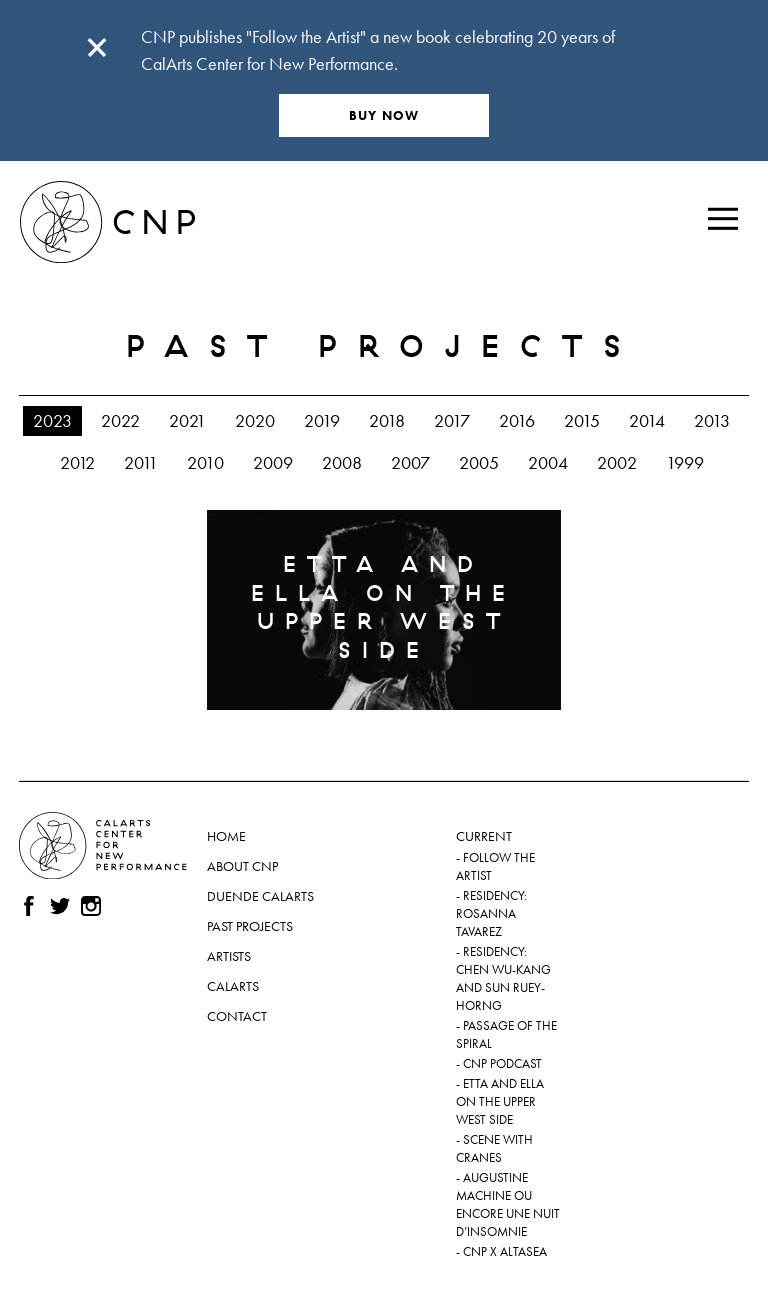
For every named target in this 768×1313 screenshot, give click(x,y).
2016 (517, 420)
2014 (647, 420)
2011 (141, 462)
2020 (255, 420)
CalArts (233, 986)
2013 (712, 420)
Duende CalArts (260, 896)
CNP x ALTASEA (505, 1252)
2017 (452, 420)
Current (484, 836)
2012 (77, 462)
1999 (685, 462)
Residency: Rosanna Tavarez (491, 914)
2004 (548, 462)
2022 (120, 420)
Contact (237, 1016)
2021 (187, 420)
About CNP (242, 866)
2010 (205, 462)
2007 (410, 462)
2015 (582, 420)
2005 (479, 462)
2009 (273, 462)
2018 (387, 420)
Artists (229, 956)
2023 (52, 420)
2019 (322, 420)
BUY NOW (384, 115)
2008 (342, 462)
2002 (617, 462)
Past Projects (250, 926)
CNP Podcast (502, 1064)
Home (226, 836)
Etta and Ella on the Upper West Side (500, 1102)
